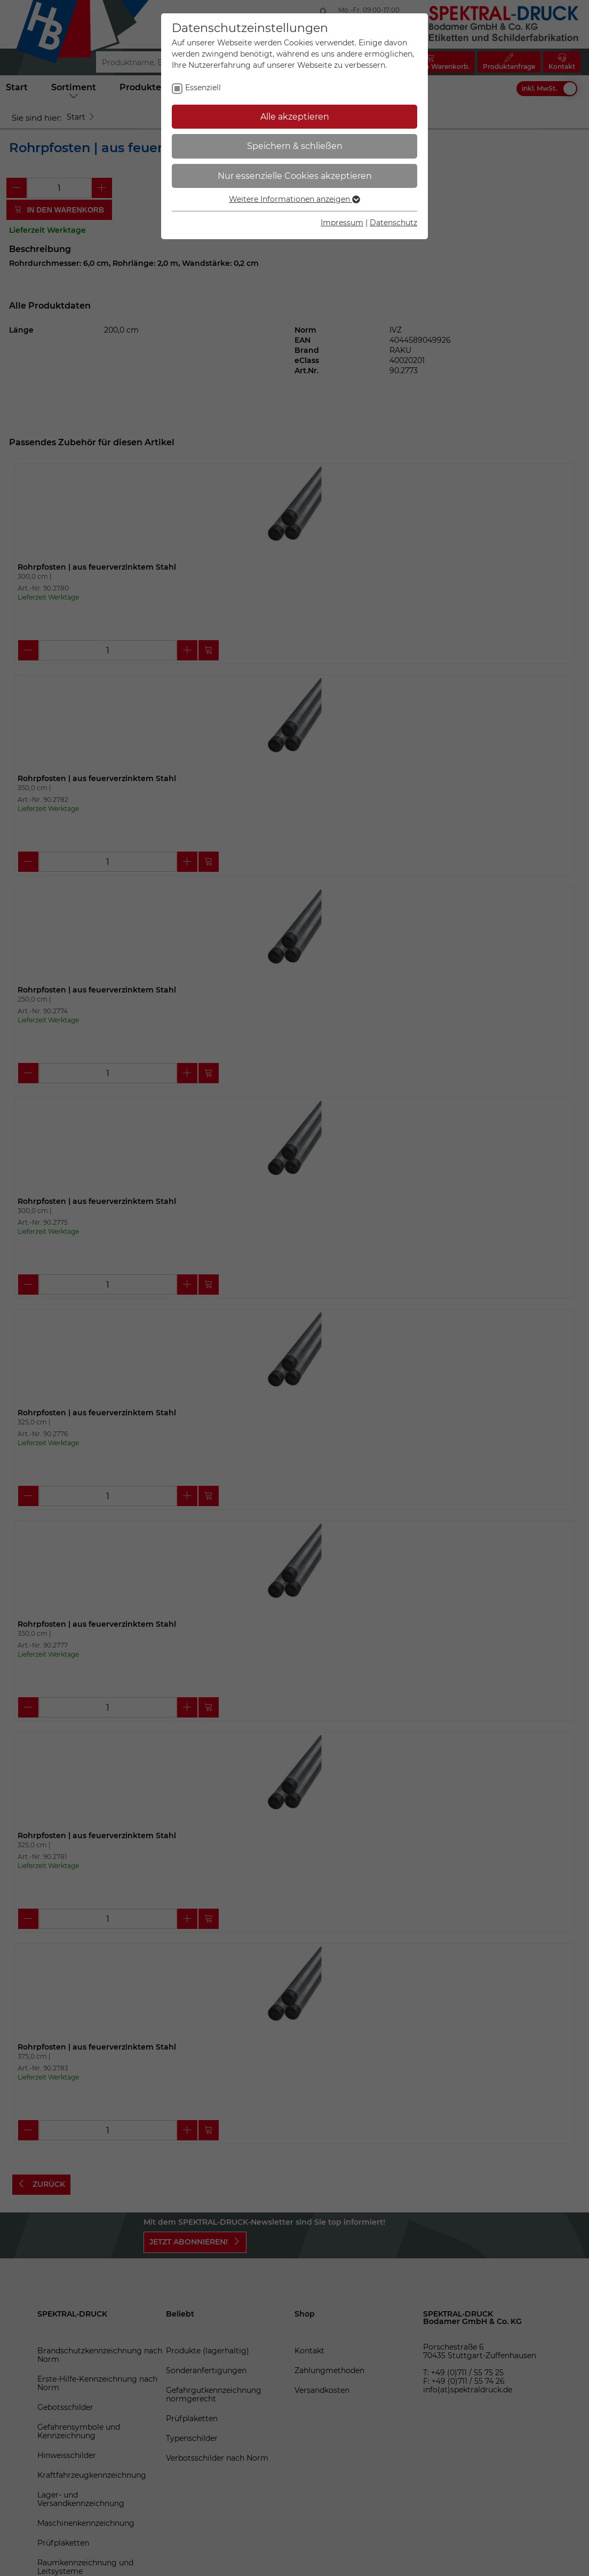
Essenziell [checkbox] (203, 87)
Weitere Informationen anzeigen (294, 199)
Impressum (342, 222)
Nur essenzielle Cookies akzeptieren (295, 176)
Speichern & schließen (295, 146)
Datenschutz (393, 222)
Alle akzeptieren (294, 117)
